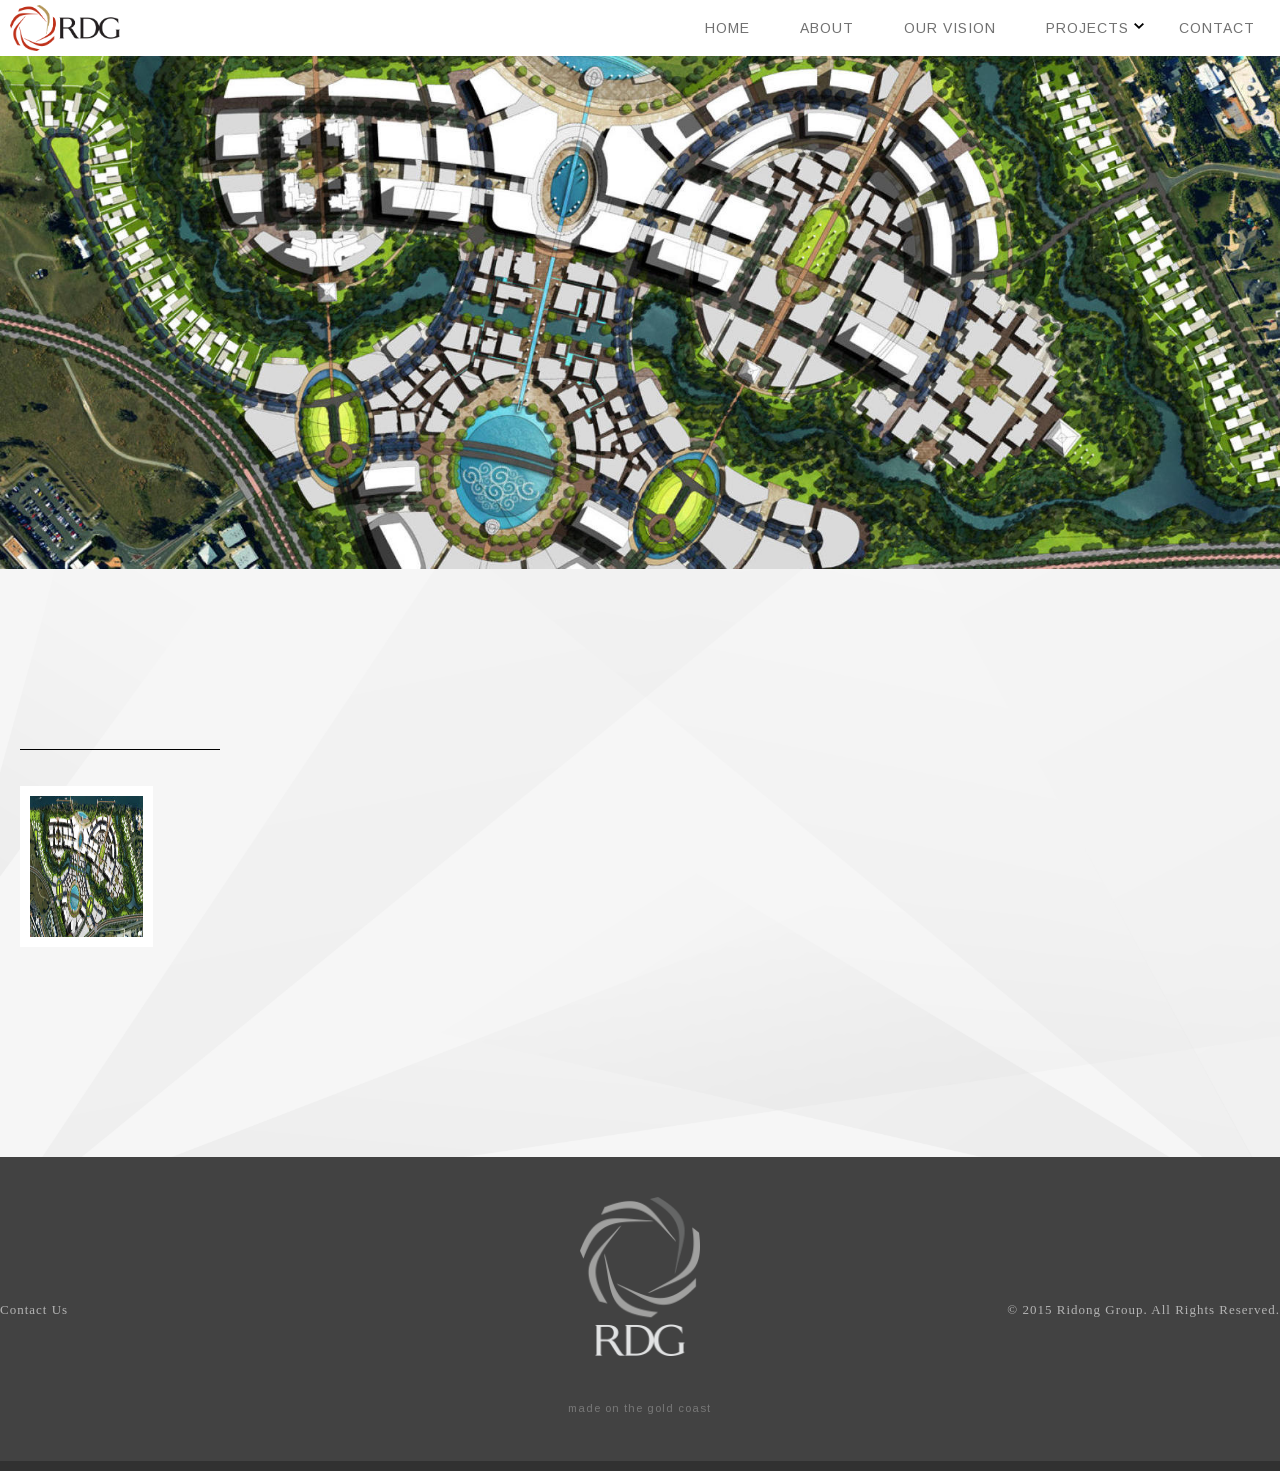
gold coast (679, 1408)
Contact (1217, 28)
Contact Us (34, 1309)
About (827, 28)
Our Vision (950, 28)
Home (727, 28)
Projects (1087, 28)
